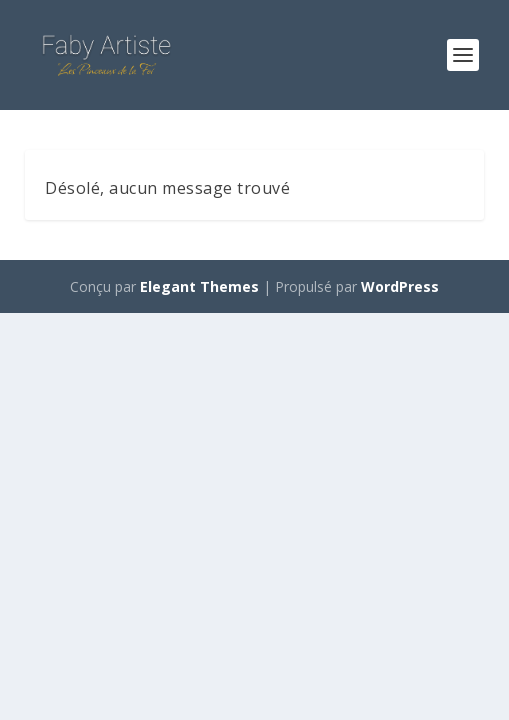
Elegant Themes (199, 286)
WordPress (400, 286)
